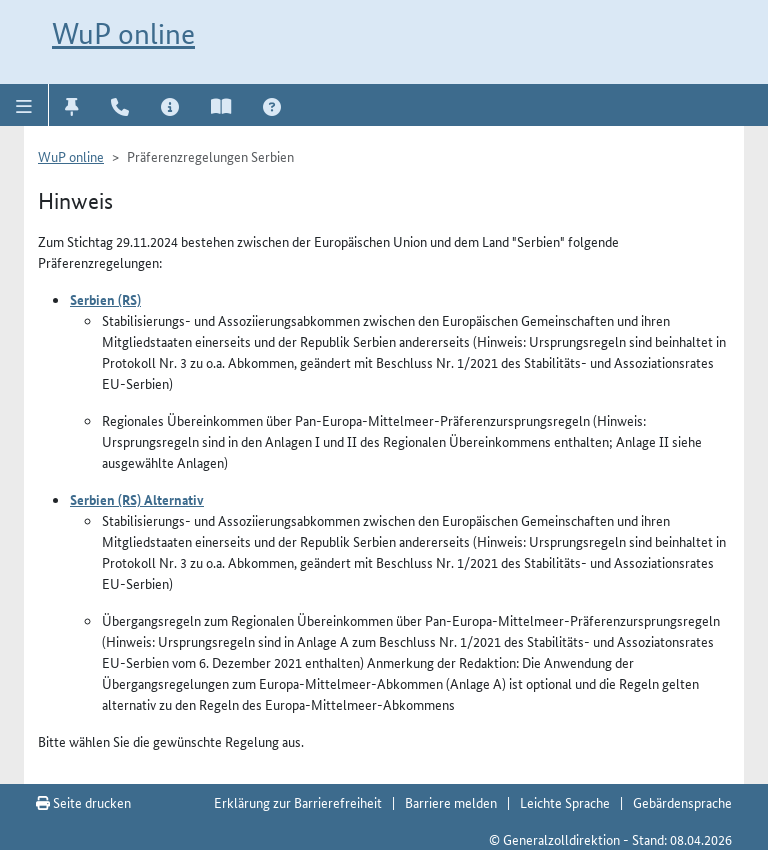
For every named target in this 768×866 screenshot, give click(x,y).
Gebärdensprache (682, 802)
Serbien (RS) (105, 299)
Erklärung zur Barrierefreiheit (298, 802)
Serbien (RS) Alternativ (137, 499)
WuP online (123, 33)
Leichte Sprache (565, 802)
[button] (24, 105)
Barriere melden (451, 802)
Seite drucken (83, 802)
